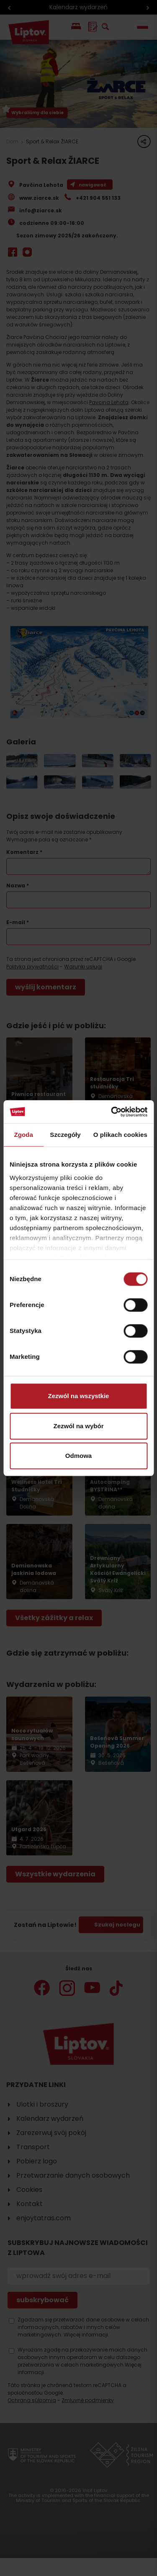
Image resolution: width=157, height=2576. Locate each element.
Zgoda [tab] (23, 1134)
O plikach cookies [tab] (120, 1134)
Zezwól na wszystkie (78, 1395)
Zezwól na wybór (78, 1425)
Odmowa (78, 1455)
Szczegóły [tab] (65, 1134)
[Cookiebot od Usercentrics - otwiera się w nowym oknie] (111, 1111)
